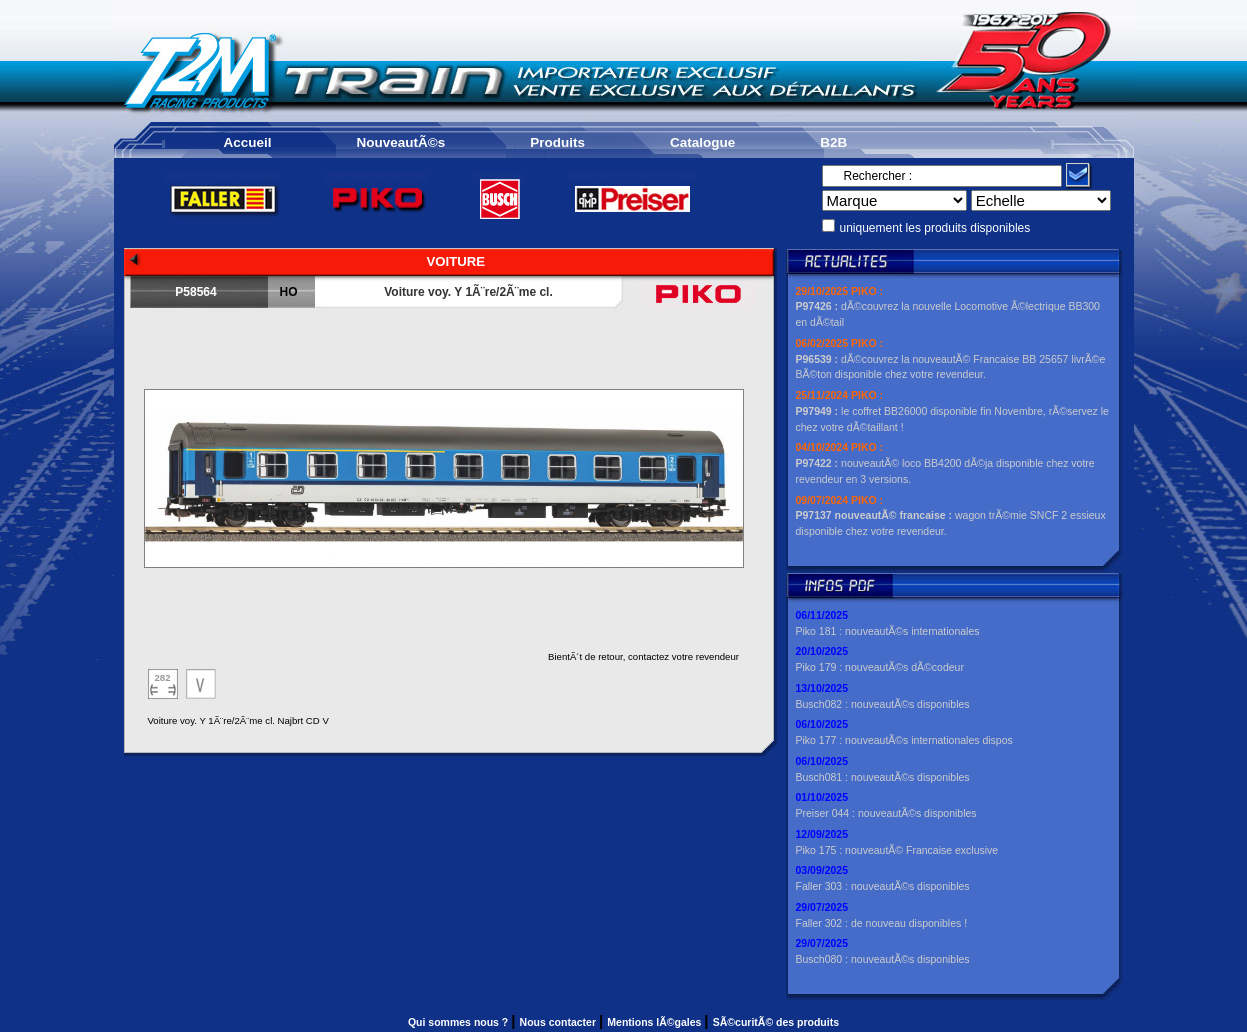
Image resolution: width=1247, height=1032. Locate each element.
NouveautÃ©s (401, 142)
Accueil (248, 142)
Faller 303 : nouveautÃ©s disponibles (883, 886)
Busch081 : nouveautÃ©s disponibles (883, 777)
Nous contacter (559, 1022)
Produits (557, 142)
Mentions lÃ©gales (655, 1022)
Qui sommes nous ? (459, 1022)
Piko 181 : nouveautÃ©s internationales (888, 631)
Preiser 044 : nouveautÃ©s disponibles (886, 813)
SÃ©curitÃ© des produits (776, 1022)
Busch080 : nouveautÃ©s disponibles (883, 959)
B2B (833, 142)
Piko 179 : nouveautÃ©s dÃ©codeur (880, 667)
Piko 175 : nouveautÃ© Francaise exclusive (897, 850)
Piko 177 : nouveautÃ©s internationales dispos (904, 740)
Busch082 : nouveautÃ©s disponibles (883, 704)
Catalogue (702, 142)
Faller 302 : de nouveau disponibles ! (882, 923)
